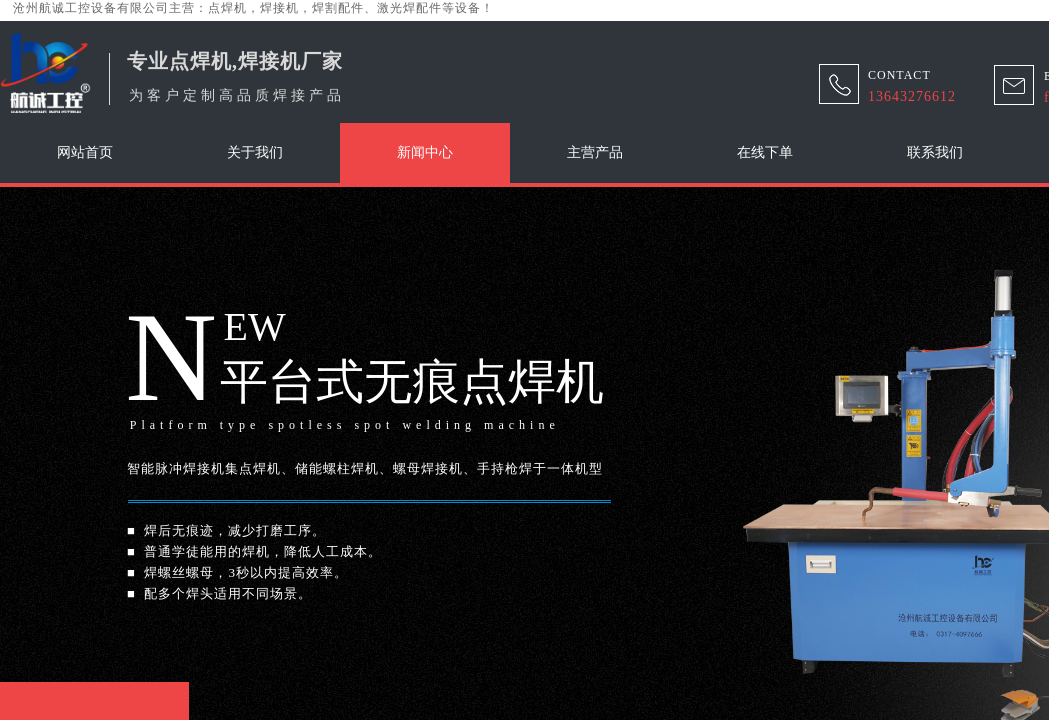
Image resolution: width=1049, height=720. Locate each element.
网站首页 (85, 152)
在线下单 (765, 152)
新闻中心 (425, 152)
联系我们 (935, 152)
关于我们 (255, 152)
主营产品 (595, 152)
